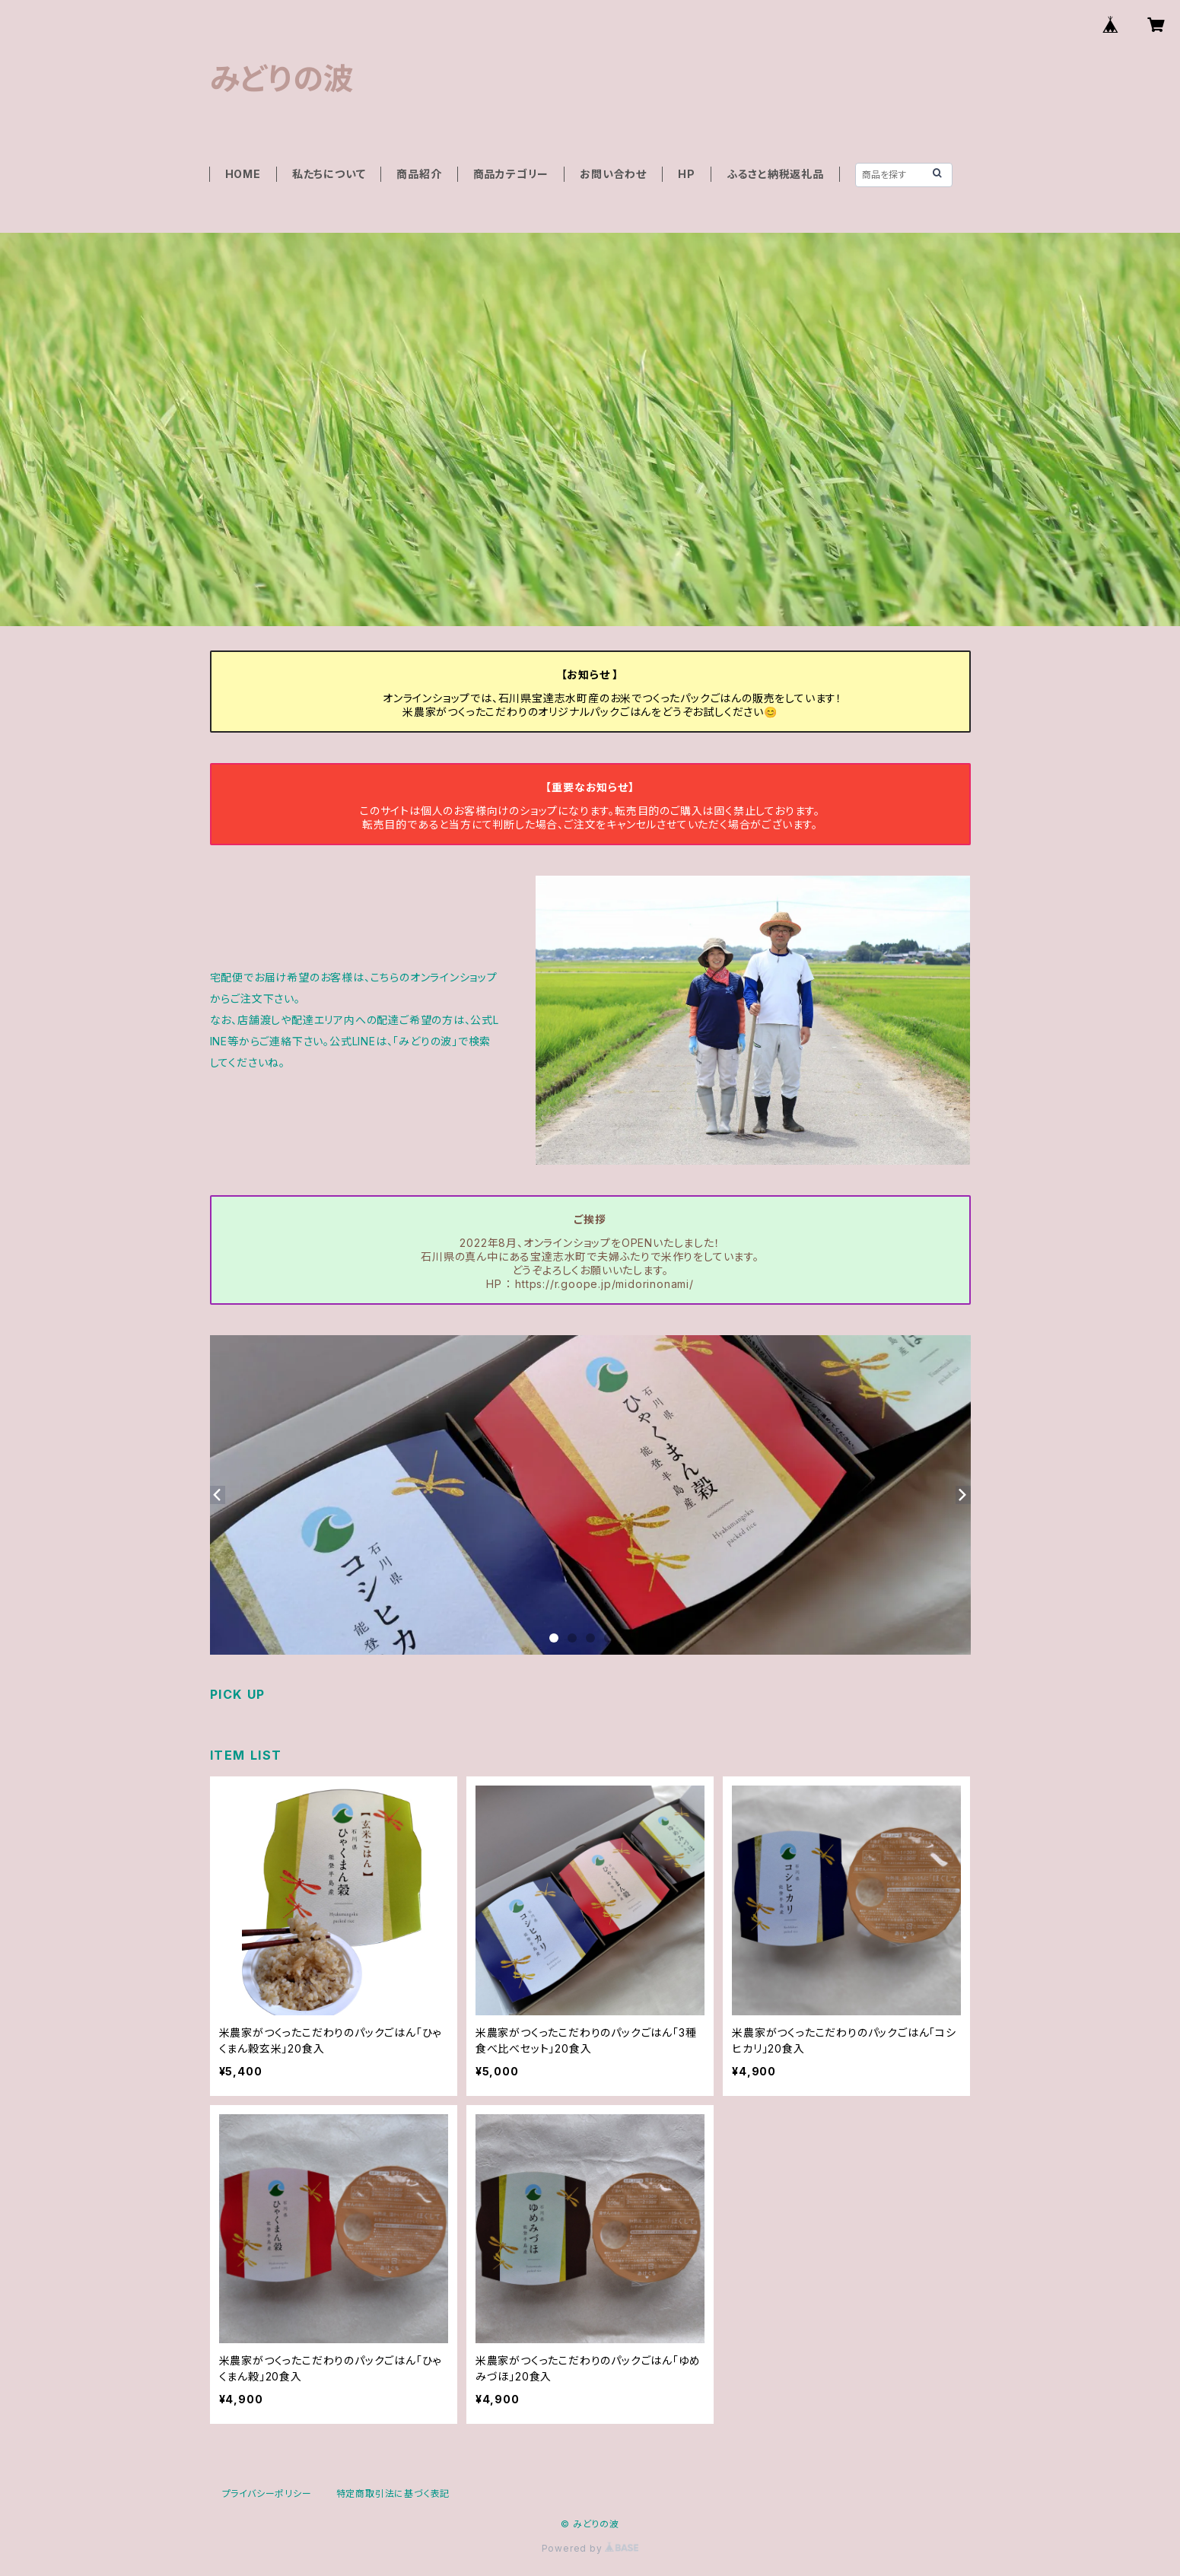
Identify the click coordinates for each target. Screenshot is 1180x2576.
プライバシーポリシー (267, 2493)
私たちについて (329, 173)
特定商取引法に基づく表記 (393, 2493)
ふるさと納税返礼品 (775, 173)
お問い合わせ (613, 173)
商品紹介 (418, 173)
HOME (243, 173)
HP (686, 173)
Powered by (590, 2548)
